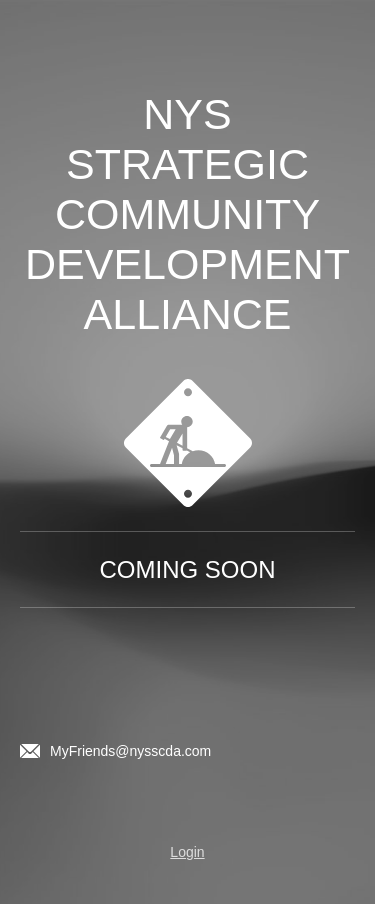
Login (187, 852)
